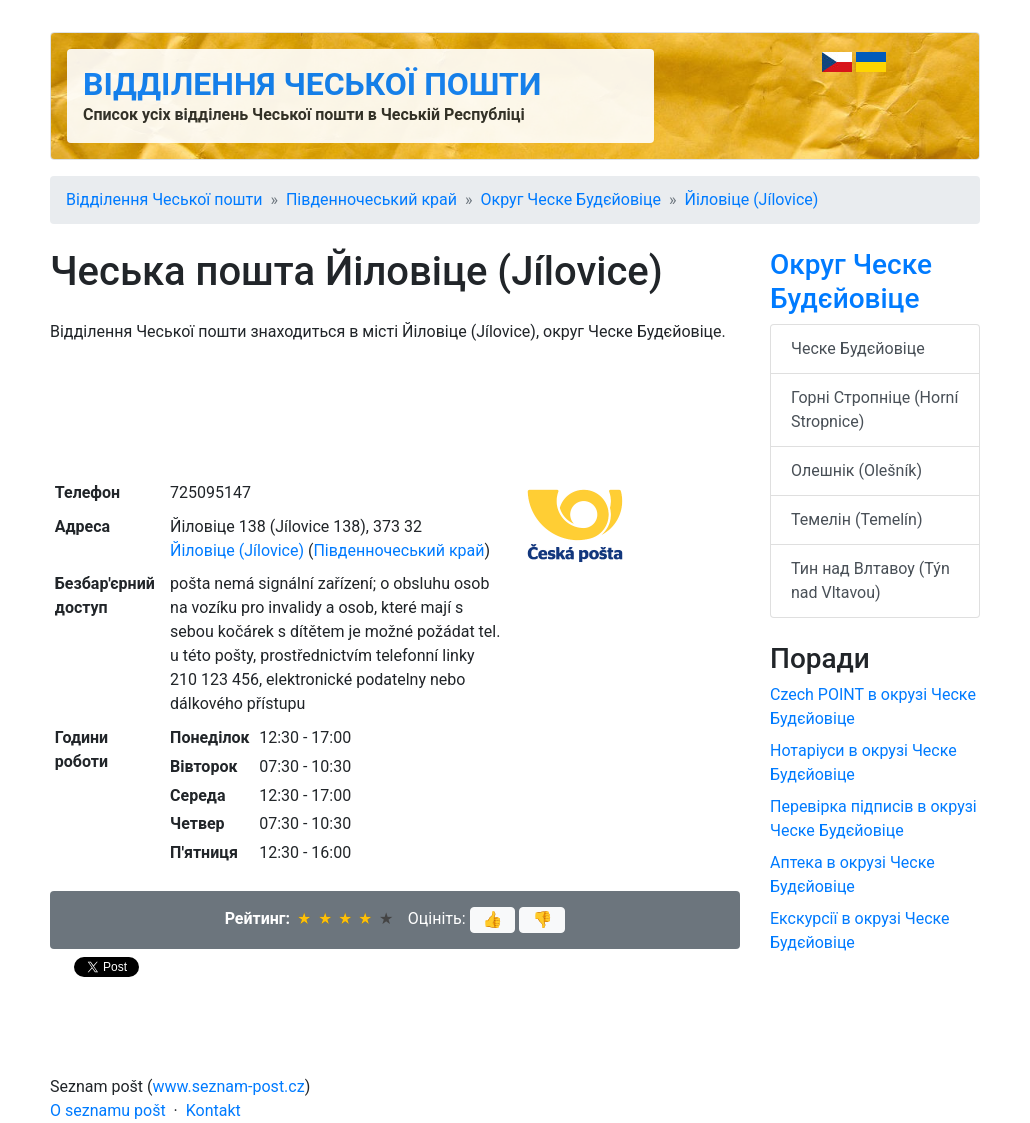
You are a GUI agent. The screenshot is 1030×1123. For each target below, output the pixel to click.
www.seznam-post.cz (229, 1086)
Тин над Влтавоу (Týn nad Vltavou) (870, 580)
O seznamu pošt (108, 1110)
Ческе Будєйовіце (858, 348)
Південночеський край (371, 199)
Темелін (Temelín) (856, 519)
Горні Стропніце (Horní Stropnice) (874, 409)
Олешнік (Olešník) (856, 470)
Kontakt (213, 1110)
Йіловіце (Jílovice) (751, 199)
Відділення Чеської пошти (312, 84)
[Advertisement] (395, 410)
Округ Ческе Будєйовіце (571, 199)
